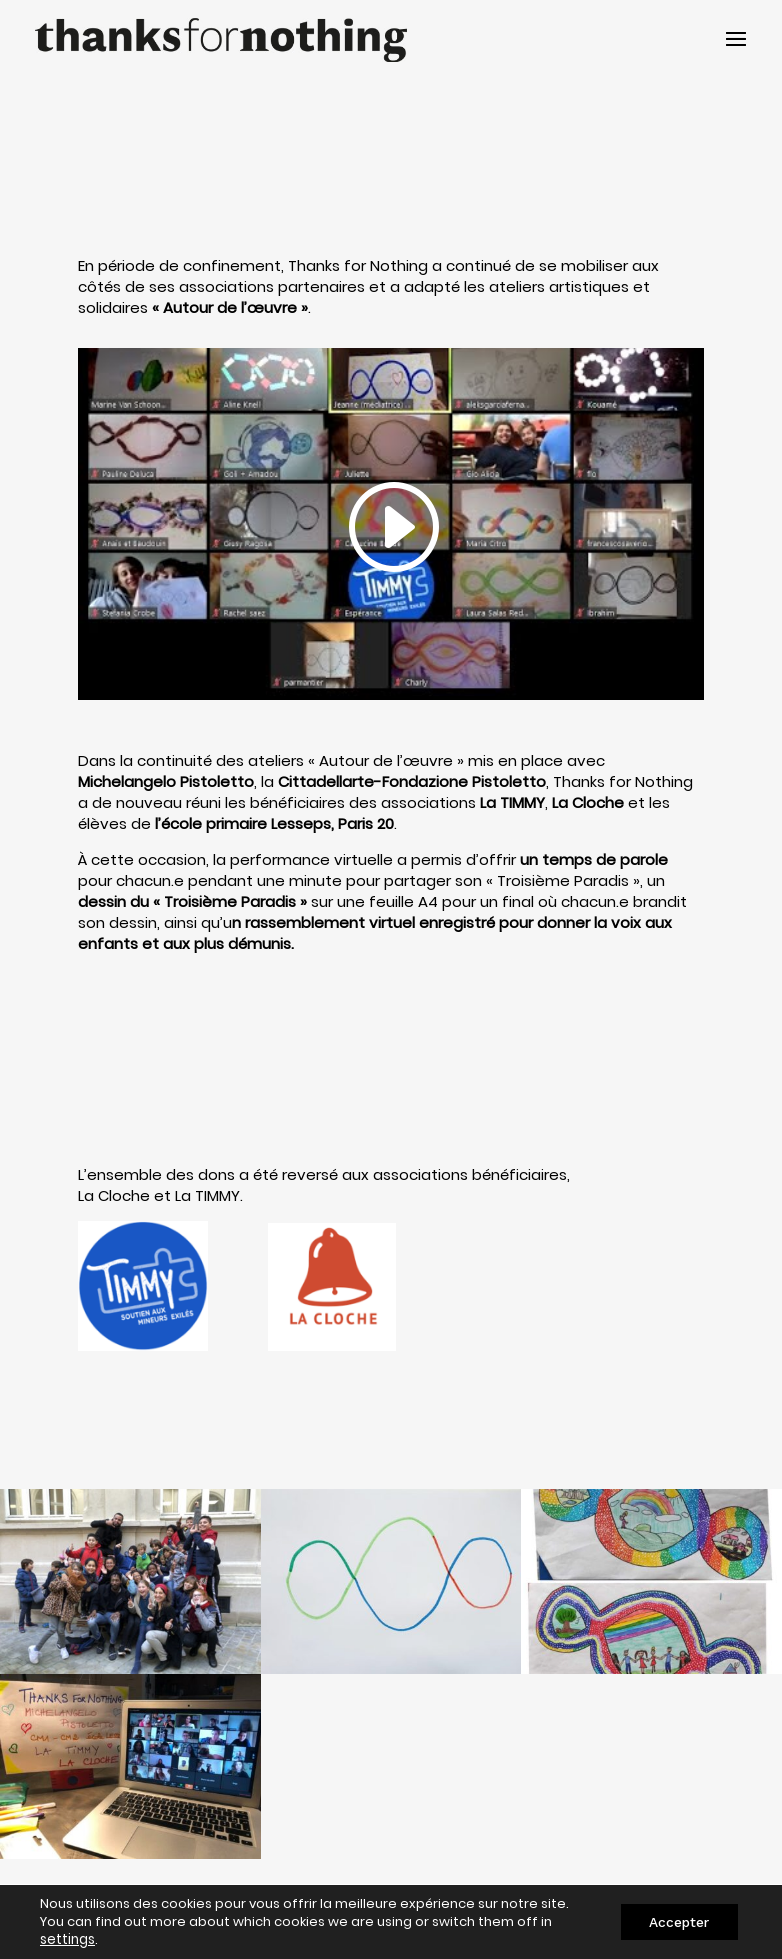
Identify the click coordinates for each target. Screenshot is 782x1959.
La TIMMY (207, 1195)
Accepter (677, 1922)
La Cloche (114, 1195)
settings (67, 1940)
